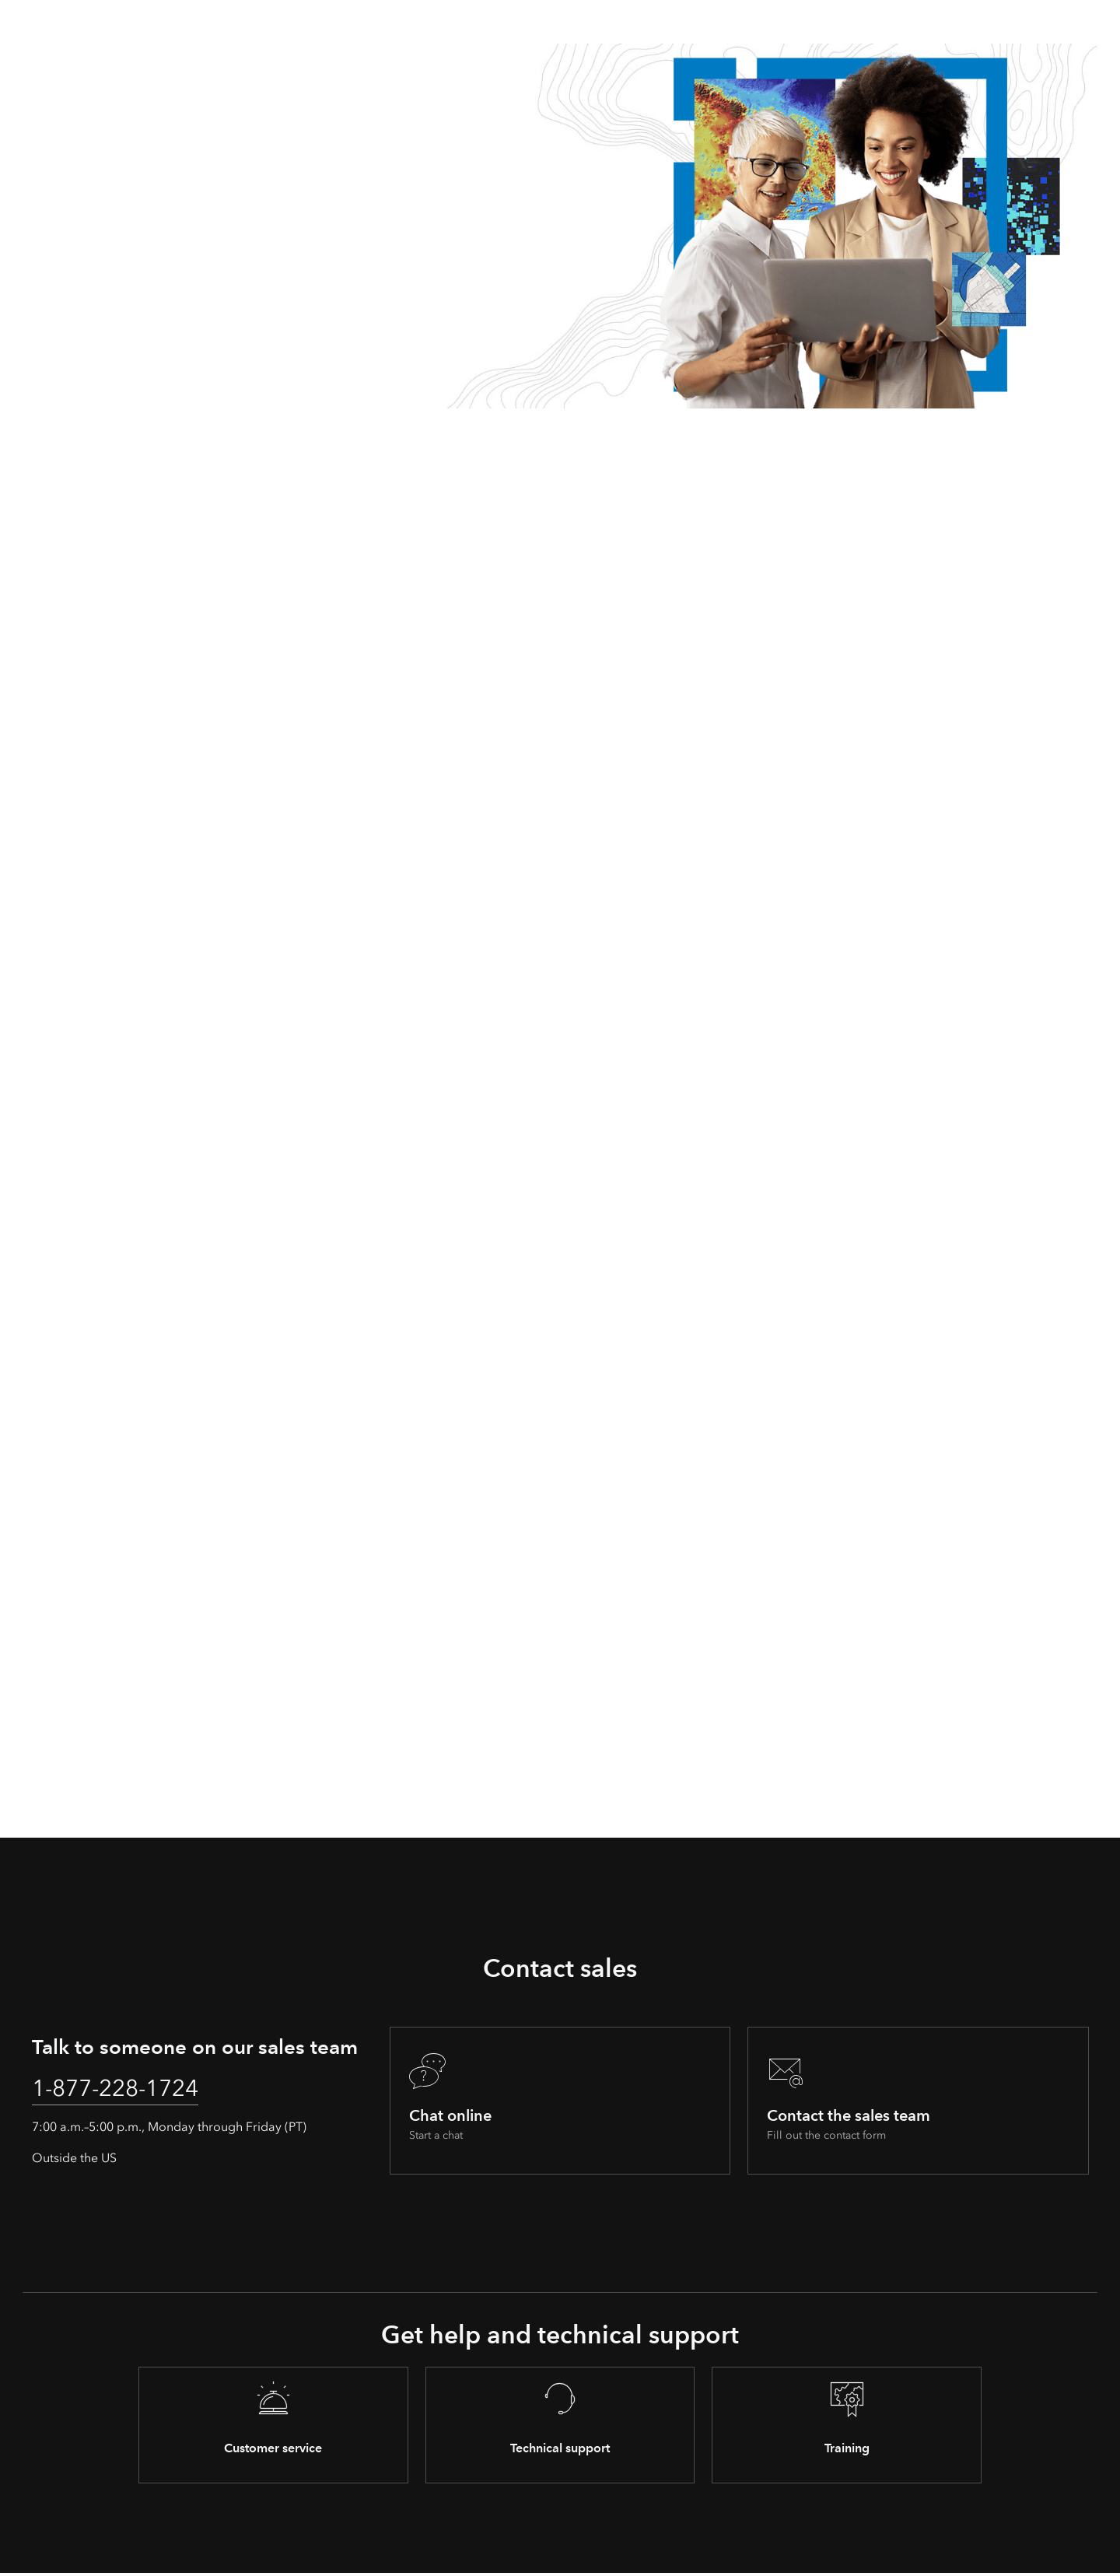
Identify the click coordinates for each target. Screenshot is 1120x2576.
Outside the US (74, 2161)
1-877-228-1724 (125, 2090)
